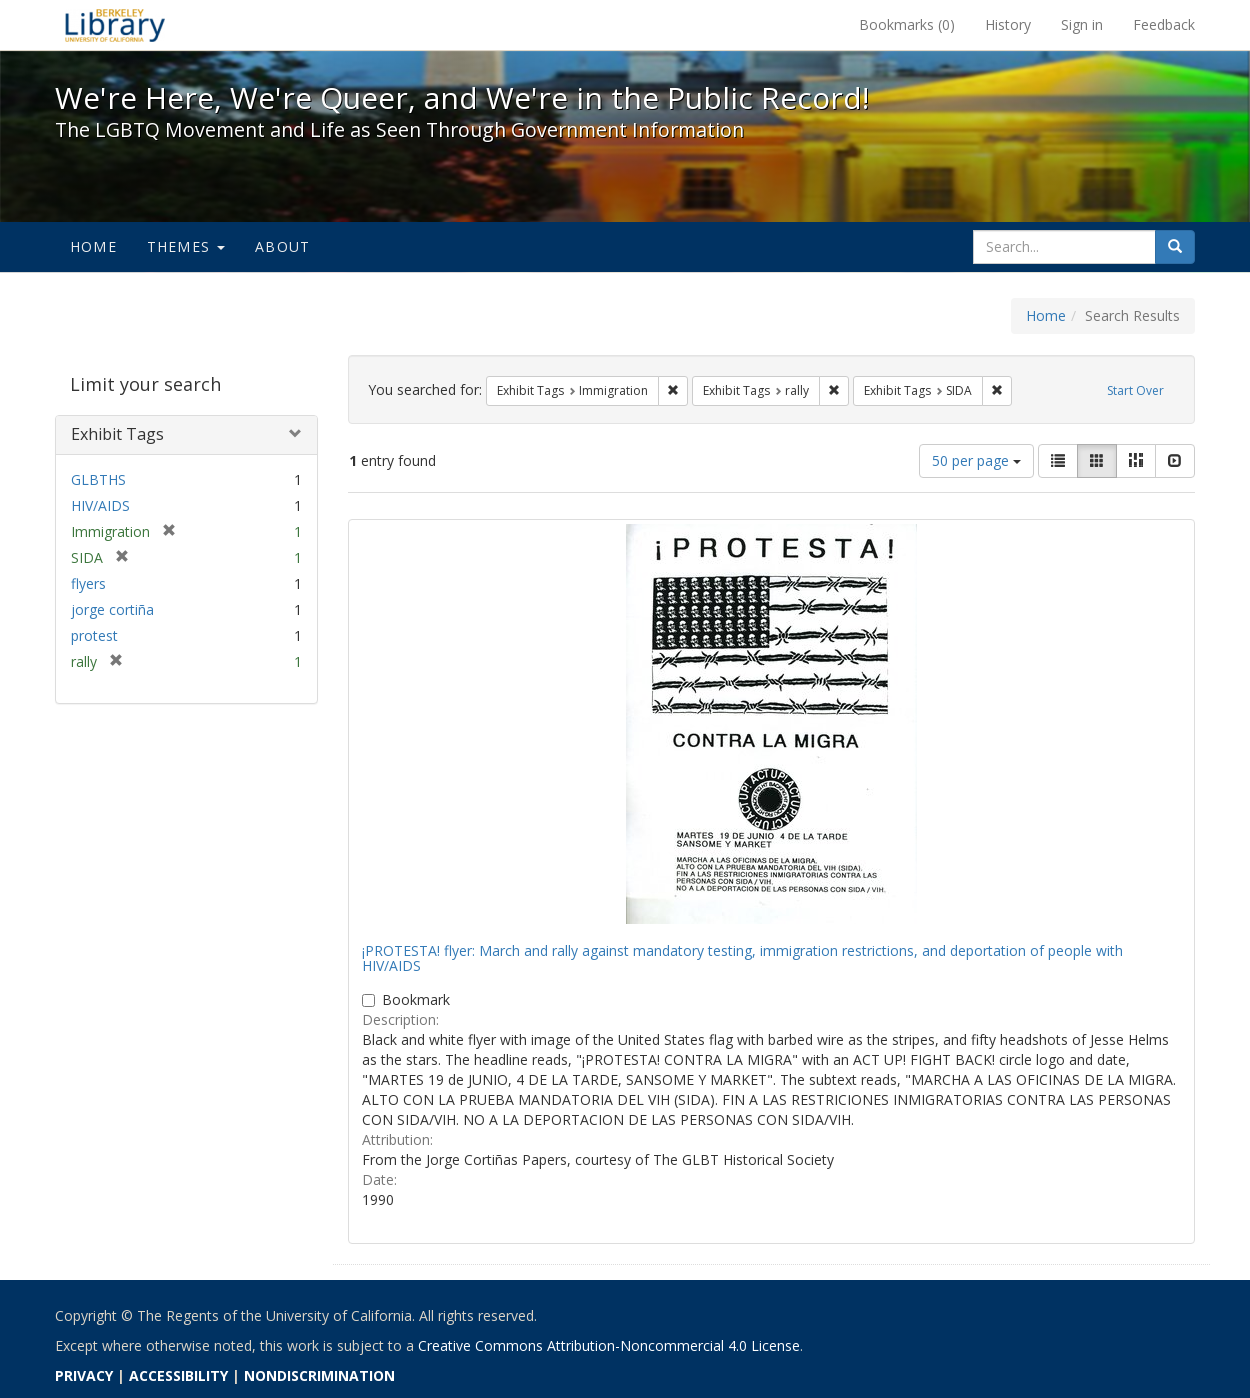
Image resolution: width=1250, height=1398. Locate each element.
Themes (186, 246)
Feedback (1164, 24)
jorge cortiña (112, 609)
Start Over (1135, 390)
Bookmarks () (907, 24)
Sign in (1082, 24)
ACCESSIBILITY (178, 1375)
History (1008, 24)
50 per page (976, 460)
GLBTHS (98, 479)
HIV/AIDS (100, 505)
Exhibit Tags (117, 434)
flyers (88, 583)
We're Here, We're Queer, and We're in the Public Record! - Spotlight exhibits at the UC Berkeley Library (115, 25)
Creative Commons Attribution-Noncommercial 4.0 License (609, 1345)
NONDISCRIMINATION (319, 1375)
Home (93, 246)
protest (94, 635)
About (282, 246)
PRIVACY (84, 1375)
